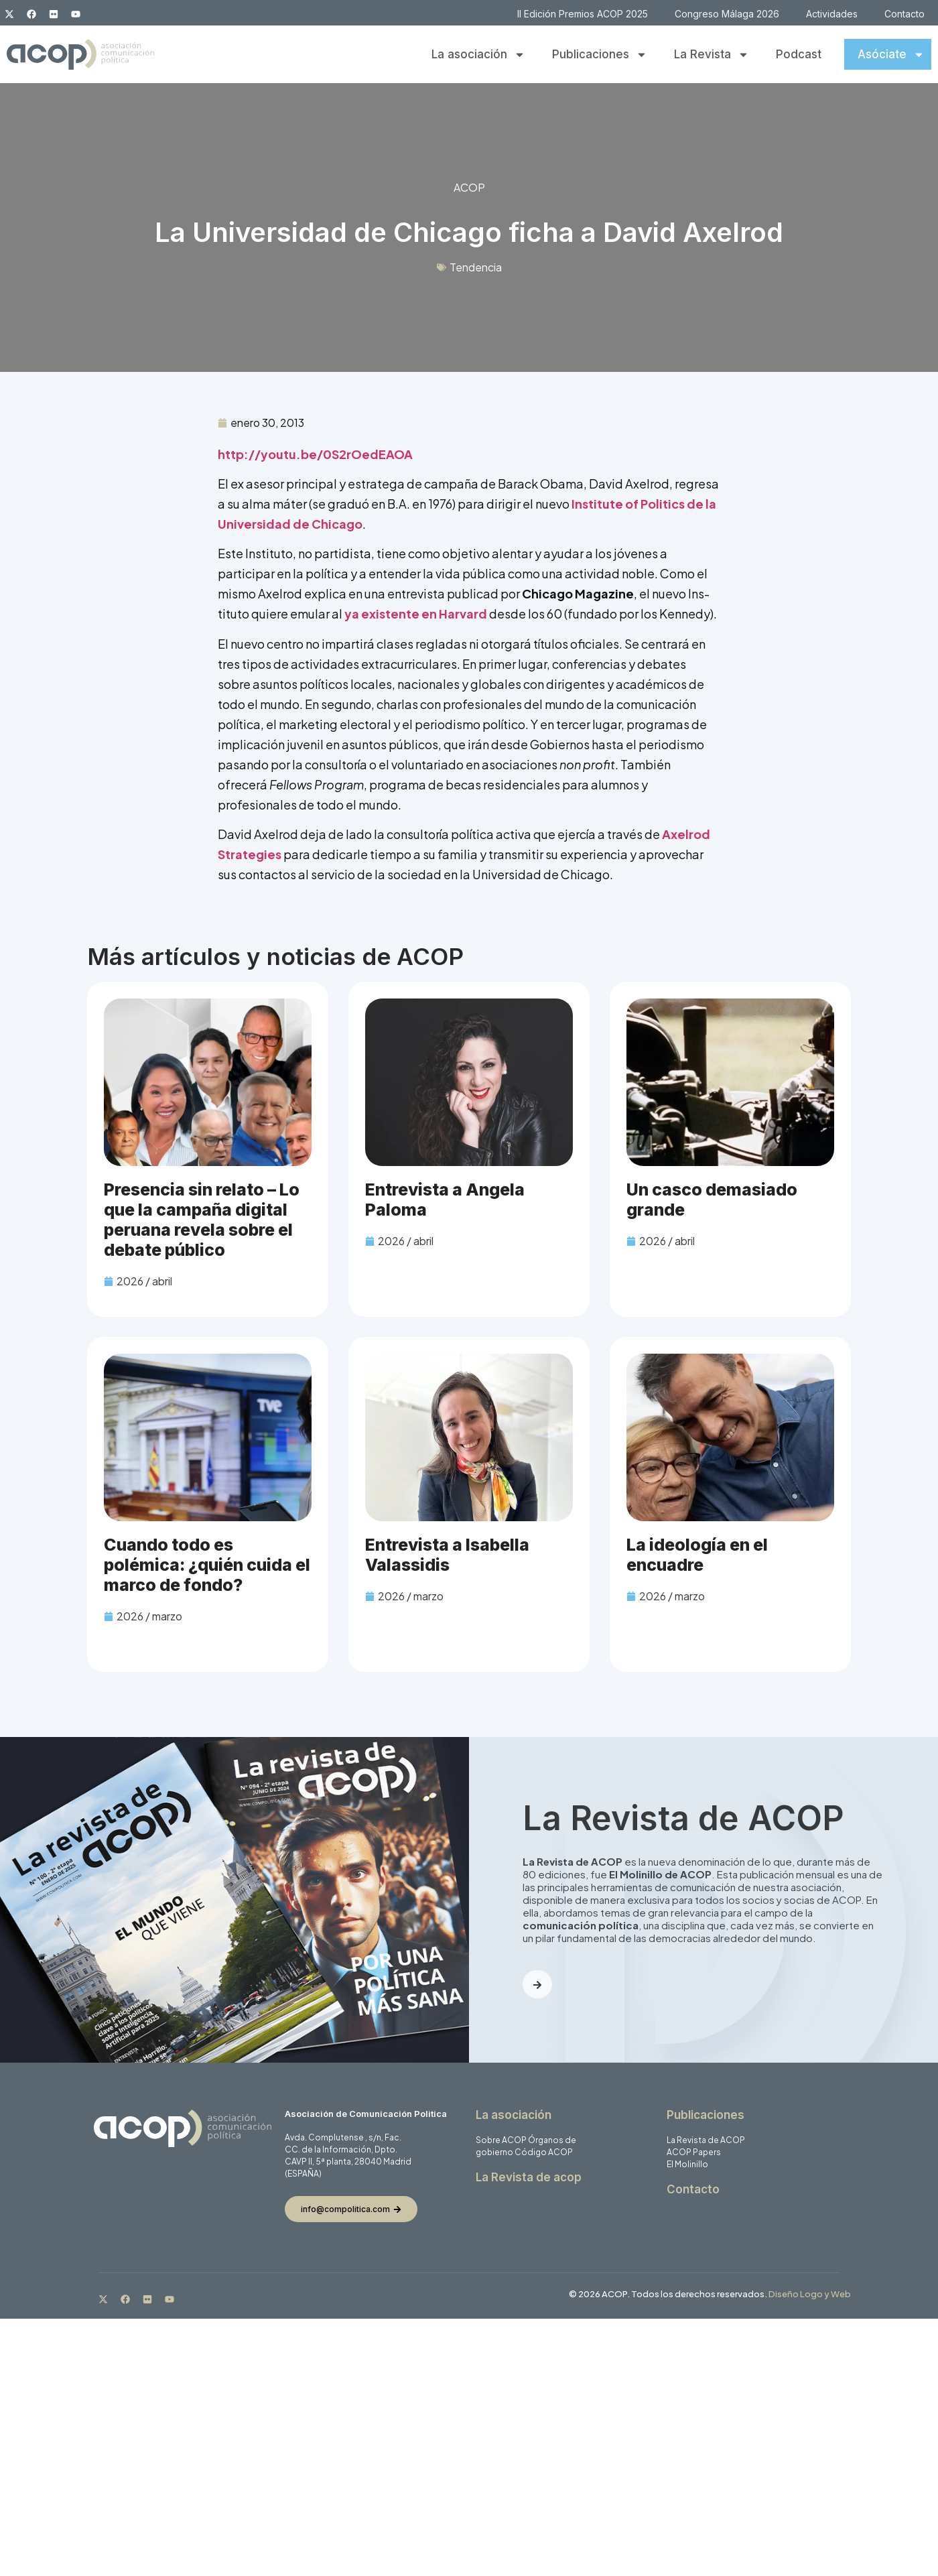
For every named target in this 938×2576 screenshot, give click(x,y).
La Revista (711, 54)
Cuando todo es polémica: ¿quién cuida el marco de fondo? (207, 1565)
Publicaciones (599, 54)
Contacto (904, 13)
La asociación (478, 54)
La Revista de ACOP (706, 2140)
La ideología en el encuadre (697, 1555)
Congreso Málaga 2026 (727, 13)
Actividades (832, 13)
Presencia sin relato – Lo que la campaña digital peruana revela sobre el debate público (201, 1219)
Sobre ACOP (501, 2140)
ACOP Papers (694, 2152)
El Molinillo (687, 2164)
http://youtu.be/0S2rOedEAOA (315, 454)
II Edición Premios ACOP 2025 (582, 13)
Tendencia (476, 267)
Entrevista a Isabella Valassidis (447, 1555)
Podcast (798, 54)
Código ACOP (544, 2152)
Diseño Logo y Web (809, 2294)
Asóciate (891, 54)
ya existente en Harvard (415, 613)
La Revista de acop (529, 2177)
